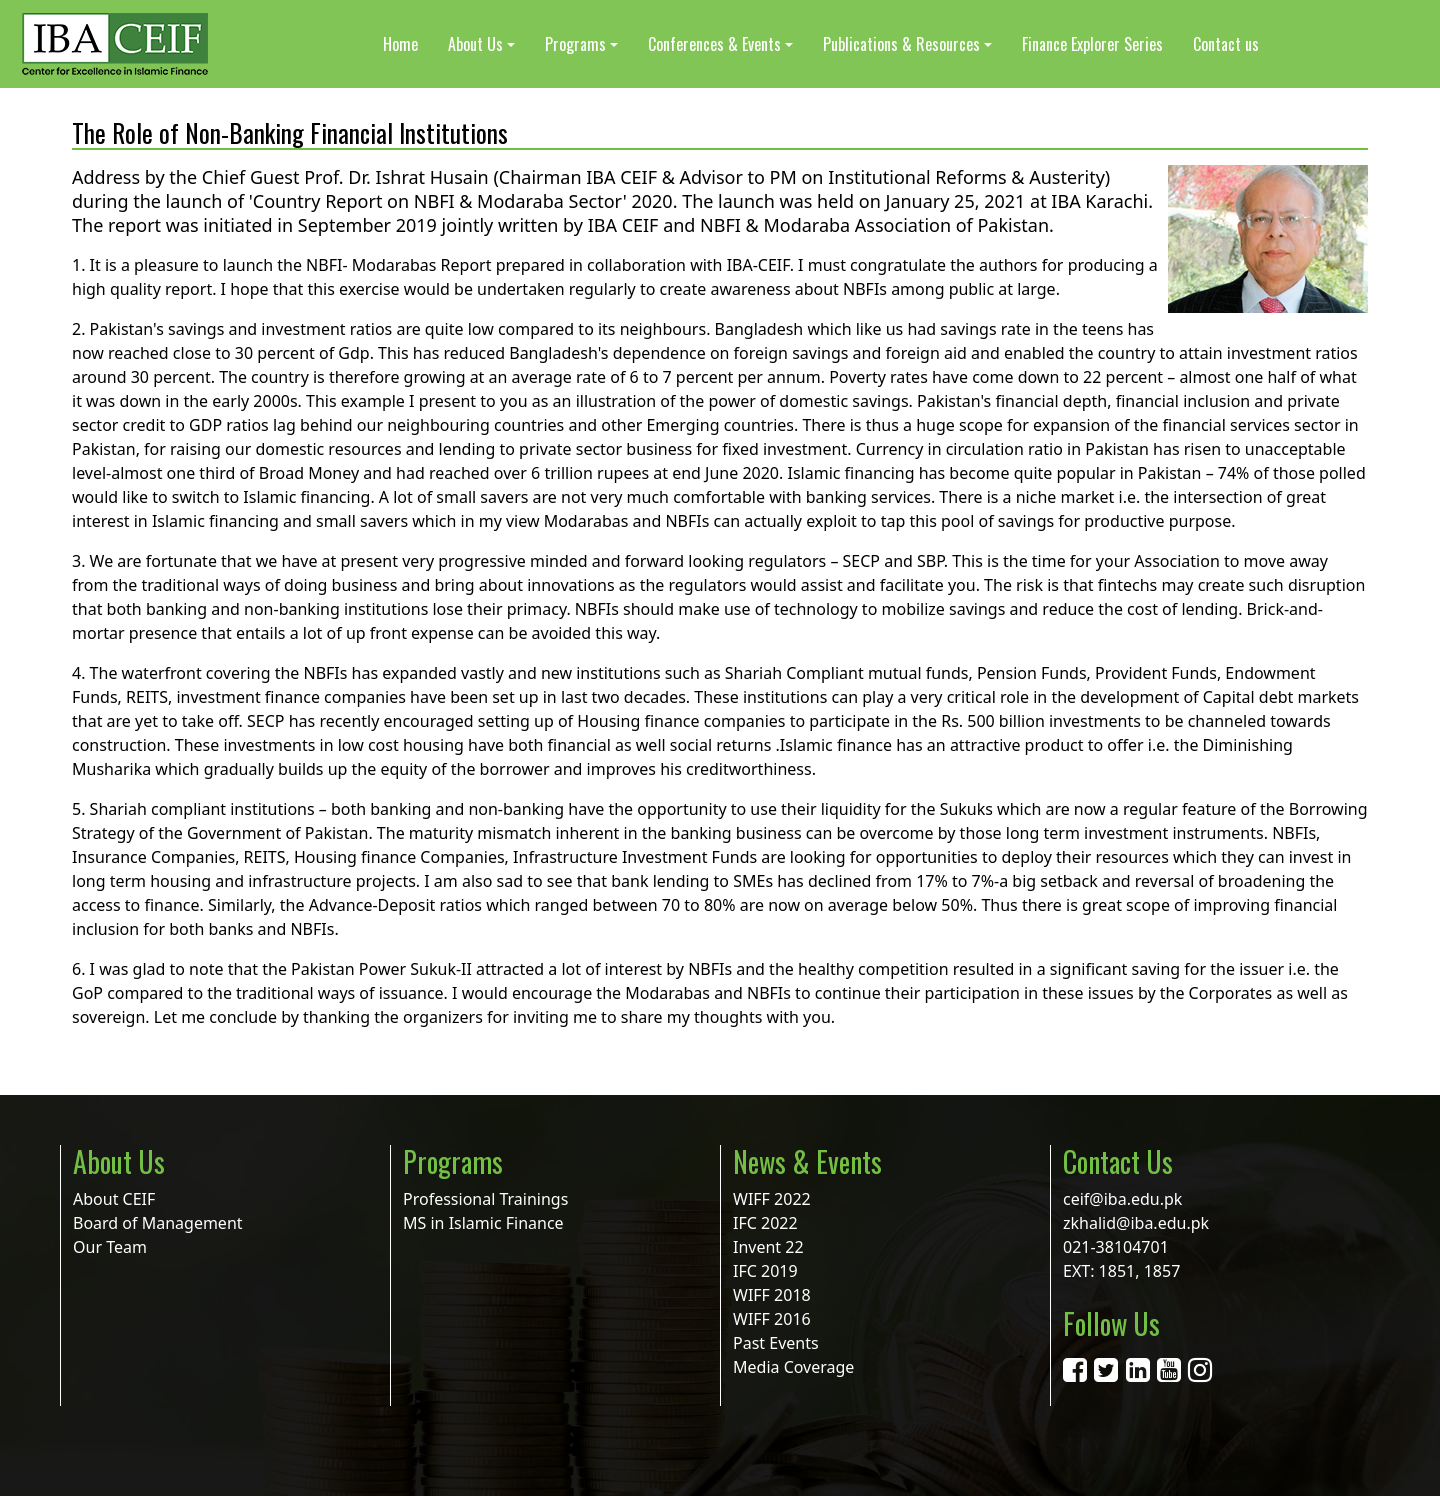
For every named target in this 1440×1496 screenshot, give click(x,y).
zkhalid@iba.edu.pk (1136, 1223)
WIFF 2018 (772, 1295)
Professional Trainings (485, 1199)
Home (400, 44)
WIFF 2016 (772, 1319)
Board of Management (158, 1223)
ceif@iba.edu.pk (1122, 1199)
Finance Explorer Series (1092, 44)
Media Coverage (793, 1367)
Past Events (776, 1343)
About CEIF (114, 1199)
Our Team (110, 1247)
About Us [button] (475, 44)
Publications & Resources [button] (901, 44)
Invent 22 (768, 1247)
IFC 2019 (765, 1271)
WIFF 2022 (772, 1199)
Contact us (1226, 44)
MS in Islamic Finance (483, 1223)
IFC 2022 (765, 1223)
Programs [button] (575, 44)
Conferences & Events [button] (714, 44)
